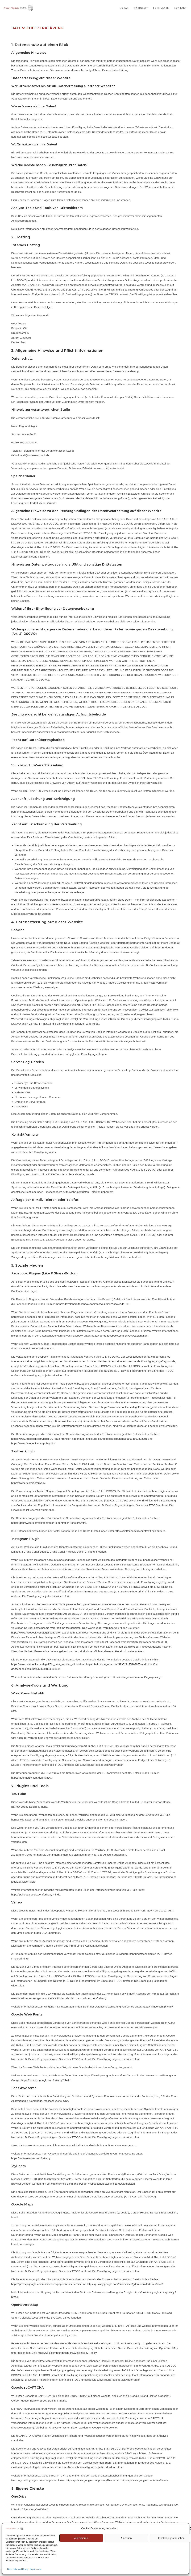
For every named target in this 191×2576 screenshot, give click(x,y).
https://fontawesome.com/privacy (30, 2158)
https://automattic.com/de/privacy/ (31, 1777)
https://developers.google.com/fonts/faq (107, 2075)
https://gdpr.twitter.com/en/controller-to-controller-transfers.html (48, 1522)
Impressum (35, 2569)
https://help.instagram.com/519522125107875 (113, 1664)
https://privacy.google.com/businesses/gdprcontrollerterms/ (46, 2284)
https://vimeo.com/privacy (91, 1998)
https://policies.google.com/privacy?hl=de (35, 1894)
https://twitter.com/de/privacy (28, 1482)
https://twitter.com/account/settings (135, 1530)
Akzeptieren (81, 2538)
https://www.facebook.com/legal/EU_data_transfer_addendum (48, 1438)
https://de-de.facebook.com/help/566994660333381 (116, 1438)
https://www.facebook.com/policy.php (33, 1443)
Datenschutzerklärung (17, 2569)
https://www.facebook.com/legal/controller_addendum (133, 1407)
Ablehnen (126, 2538)
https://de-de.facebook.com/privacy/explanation (120, 1335)
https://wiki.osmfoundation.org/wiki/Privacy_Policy (67, 2352)
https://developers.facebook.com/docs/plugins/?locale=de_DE (92, 1303)
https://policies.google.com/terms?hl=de (144, 2480)
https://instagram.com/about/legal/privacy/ (136, 1677)
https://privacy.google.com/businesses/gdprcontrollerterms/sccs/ (125, 2284)
